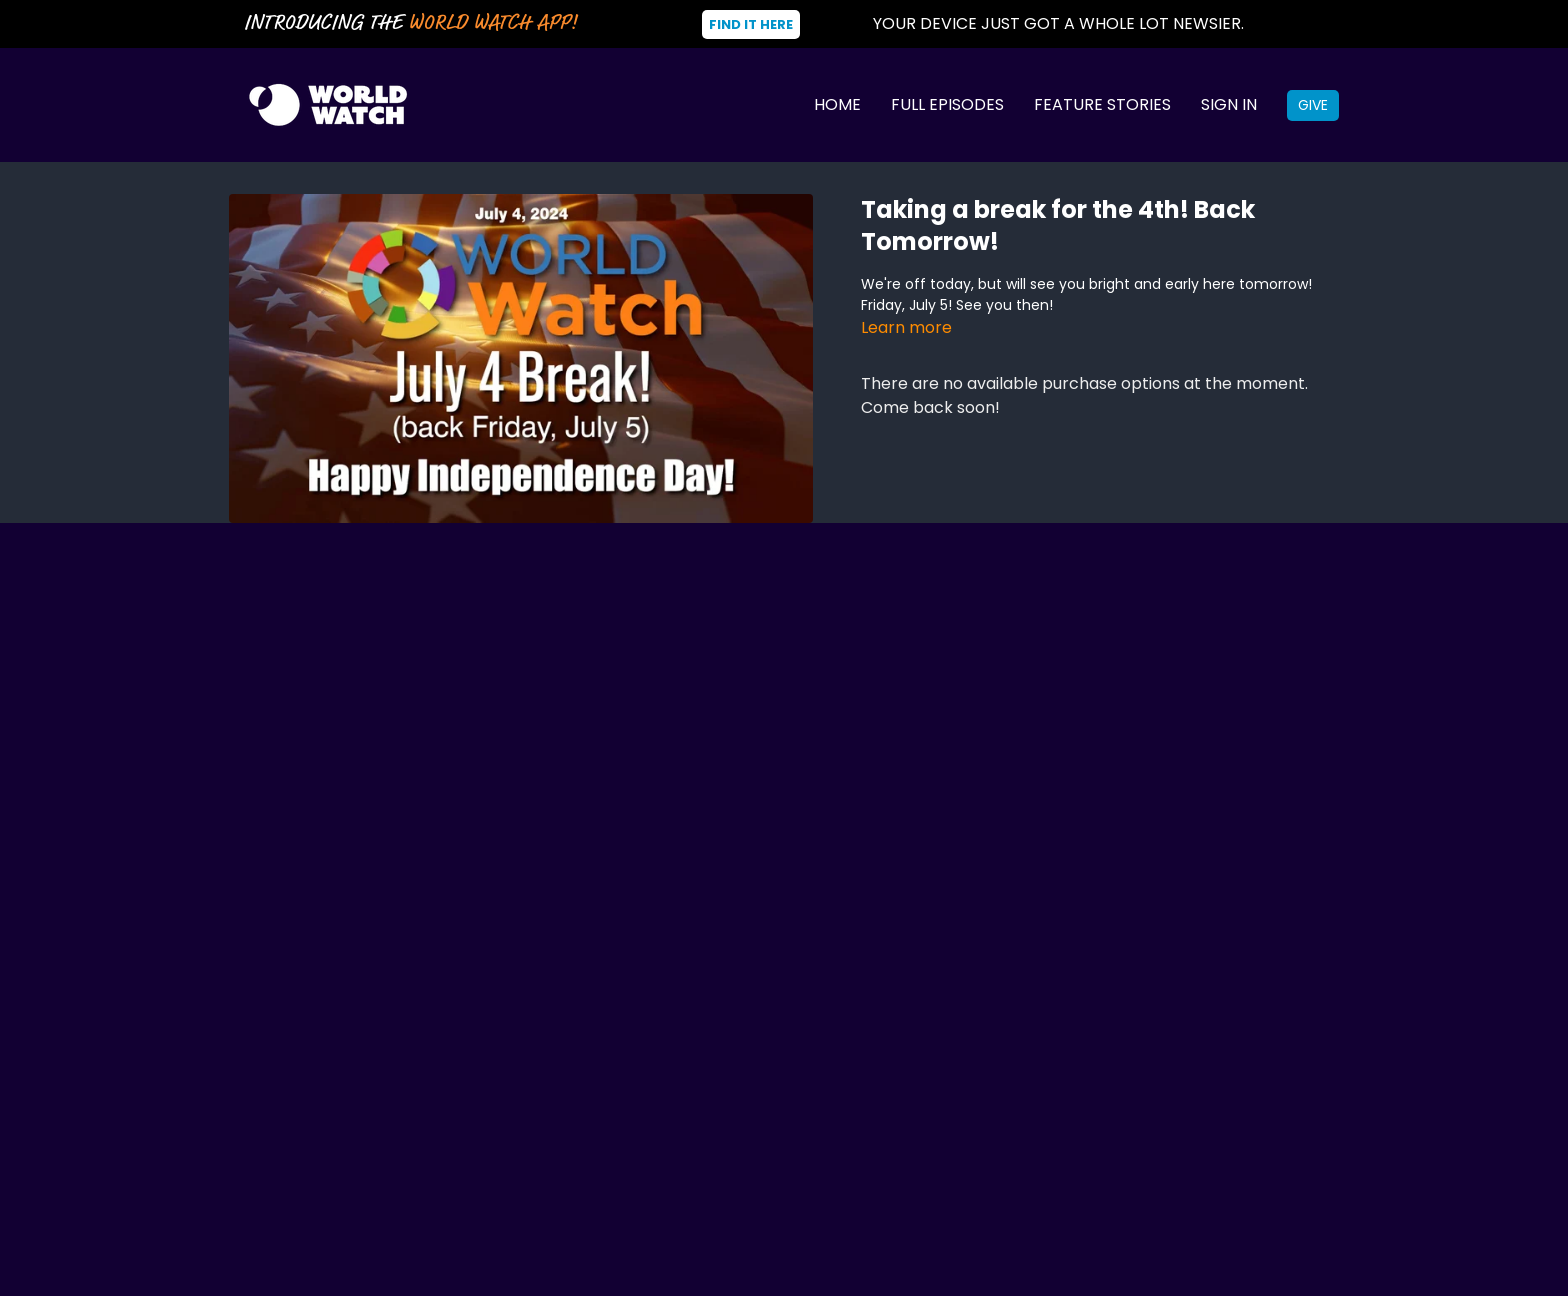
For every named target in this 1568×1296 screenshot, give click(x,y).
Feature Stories (1102, 104)
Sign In (1229, 104)
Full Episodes (947, 104)
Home (837, 104)
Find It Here (751, 24)
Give (1313, 105)
